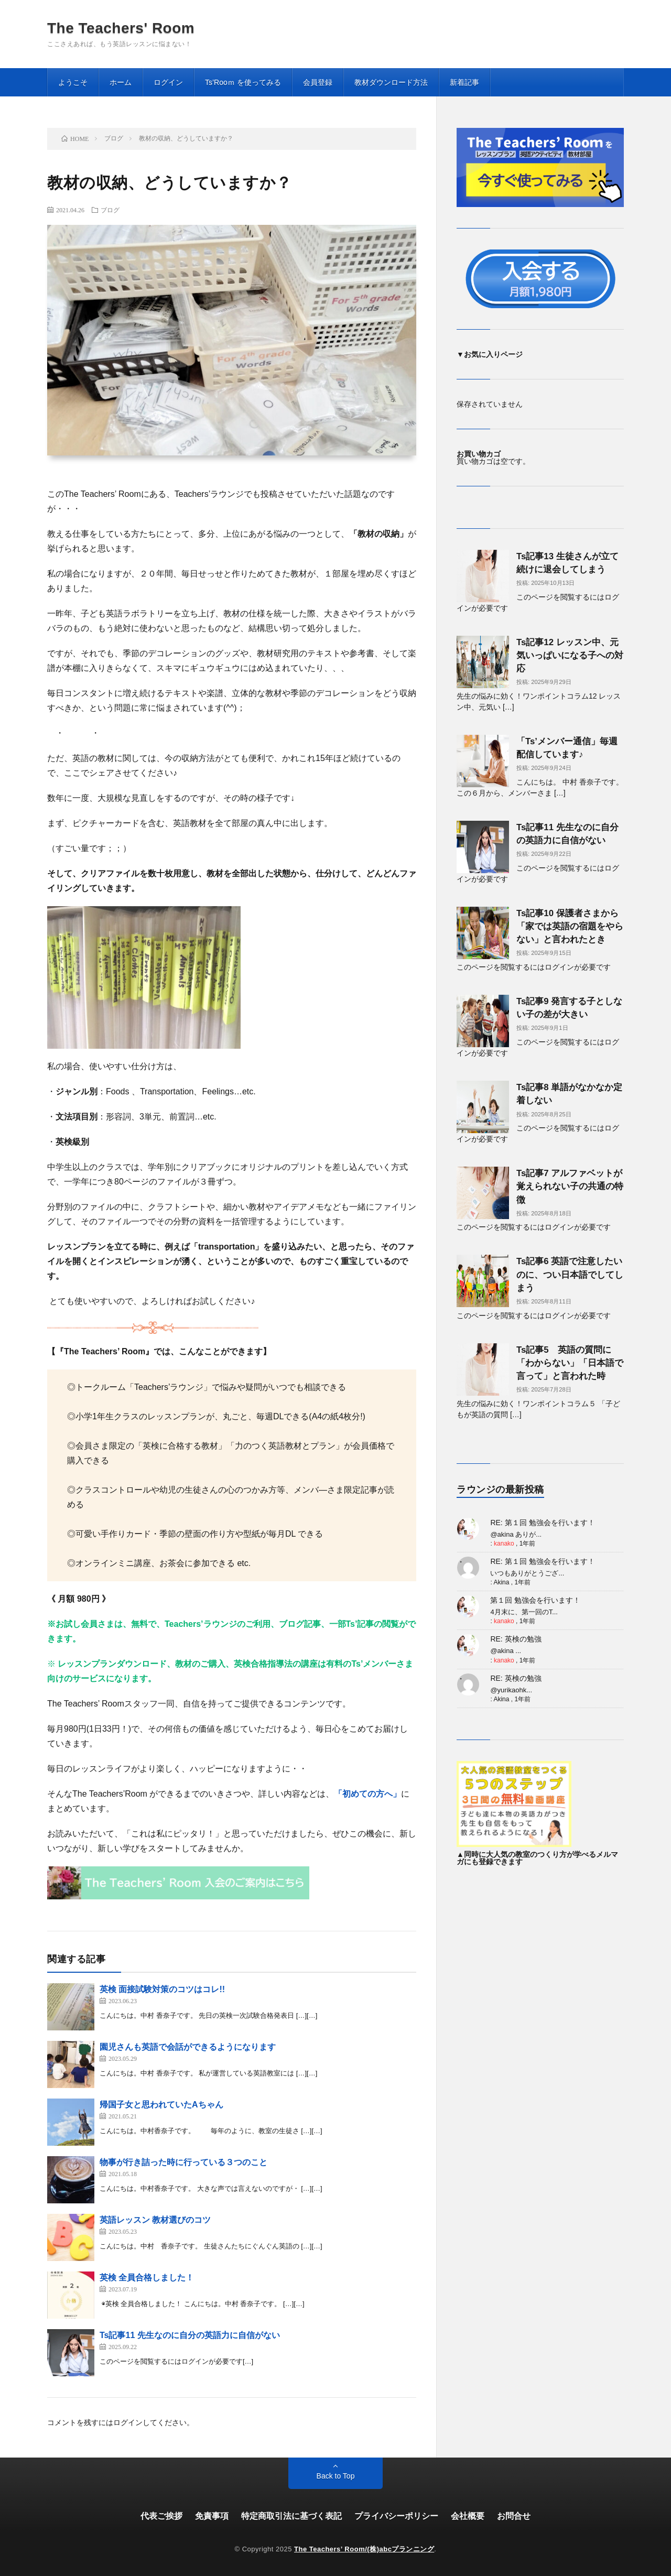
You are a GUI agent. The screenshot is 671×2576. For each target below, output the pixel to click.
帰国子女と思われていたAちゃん (161, 2104)
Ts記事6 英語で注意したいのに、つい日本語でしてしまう (569, 1274)
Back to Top (336, 2476)
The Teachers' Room (120, 28)
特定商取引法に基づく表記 (291, 2516)
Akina (501, 1582)
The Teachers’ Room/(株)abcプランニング (364, 2549)
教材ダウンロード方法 (391, 82)
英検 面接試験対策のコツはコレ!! (162, 1989)
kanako (504, 1543)
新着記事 (464, 82)
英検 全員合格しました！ (147, 2277)
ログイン (168, 82)
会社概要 (467, 2516)
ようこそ (73, 82)
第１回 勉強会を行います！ (535, 1600)
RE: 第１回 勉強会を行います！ (542, 1522)
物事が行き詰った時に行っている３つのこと (183, 2162)
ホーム (121, 82)
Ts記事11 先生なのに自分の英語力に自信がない (190, 2335)
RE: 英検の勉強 (515, 1639)
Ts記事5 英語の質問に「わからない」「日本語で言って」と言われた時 (569, 1363)
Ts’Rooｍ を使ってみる (243, 82)
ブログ (110, 209)
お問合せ (514, 2516)
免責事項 (212, 2516)
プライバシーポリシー (396, 2516)
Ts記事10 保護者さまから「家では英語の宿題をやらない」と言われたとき (569, 926)
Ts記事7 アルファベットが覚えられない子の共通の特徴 (569, 1186)
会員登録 (317, 82)
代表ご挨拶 (161, 2516)
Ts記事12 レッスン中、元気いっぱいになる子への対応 (569, 655)
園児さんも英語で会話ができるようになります (188, 2046)
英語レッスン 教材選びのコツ (155, 2219)
